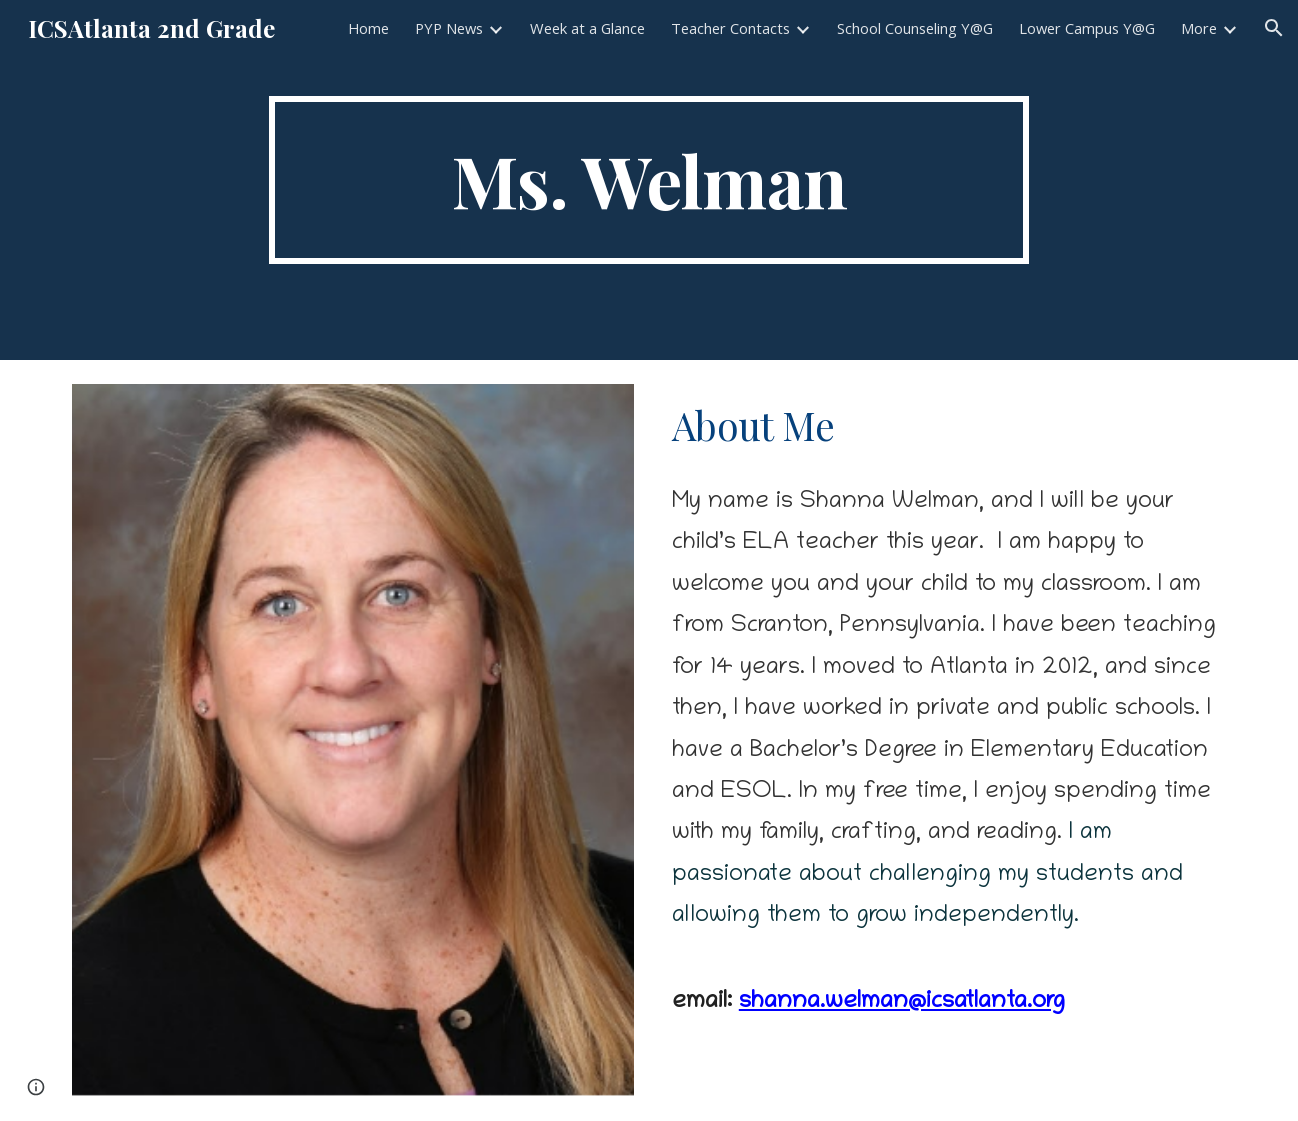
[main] (649, 180)
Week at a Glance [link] (587, 28)
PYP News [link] (449, 28)
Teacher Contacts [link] (730, 28)
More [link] (1199, 28)
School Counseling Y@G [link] (915, 28)
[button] (1274, 28)
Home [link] (368, 28)
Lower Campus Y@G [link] (1087, 28)
